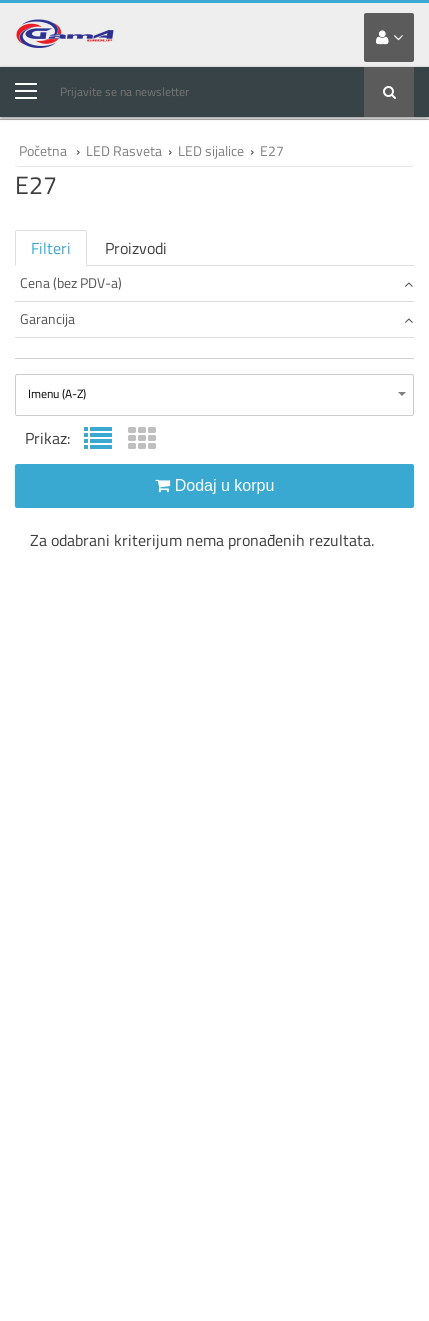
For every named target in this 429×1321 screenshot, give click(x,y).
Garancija (216, 318)
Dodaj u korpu (215, 485)
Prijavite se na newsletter (124, 91)
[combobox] (214, 395)
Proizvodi (136, 248)
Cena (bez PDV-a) (216, 282)
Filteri (51, 248)
